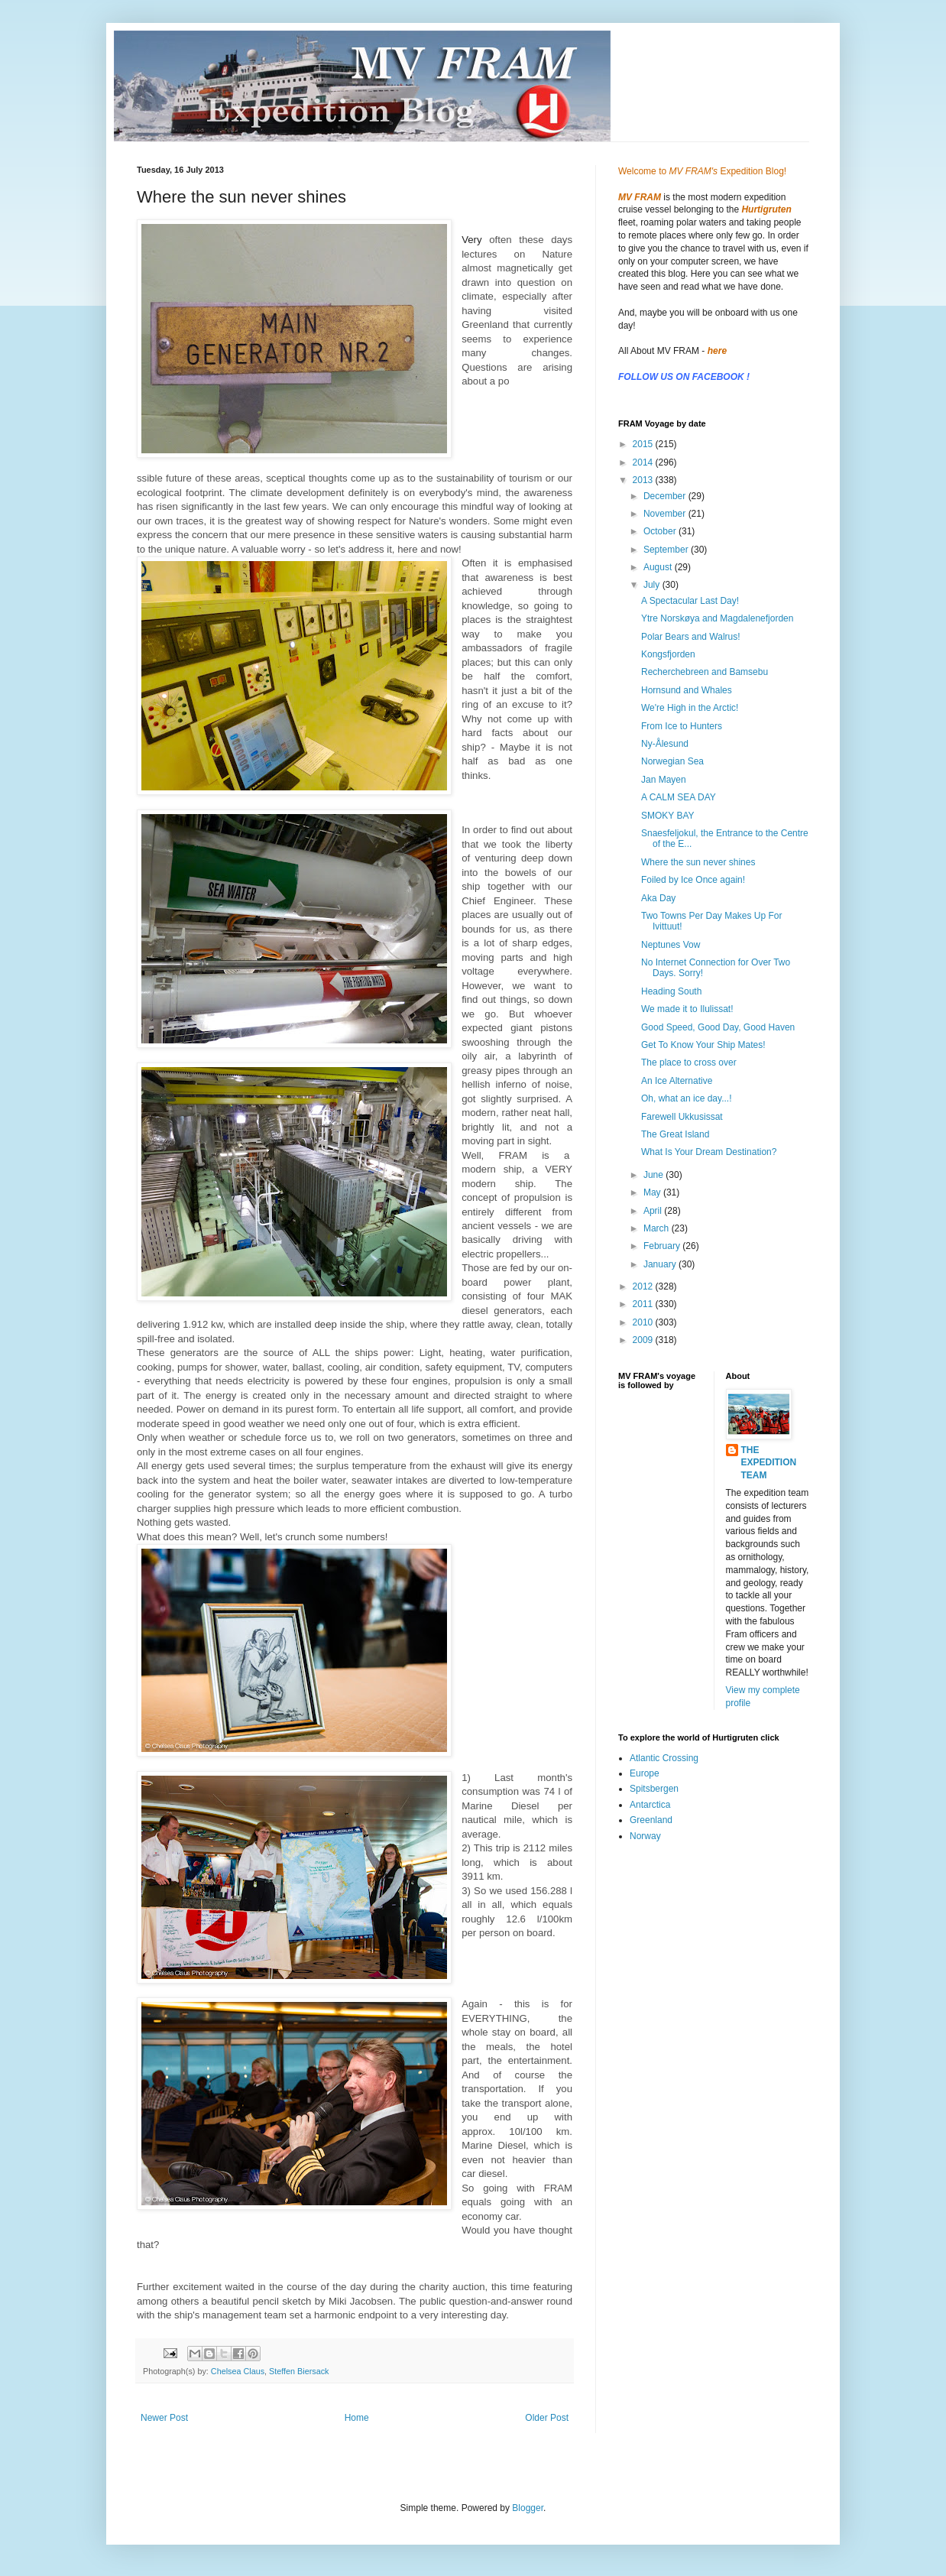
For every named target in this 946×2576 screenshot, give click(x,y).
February (662, 1246)
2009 (644, 1340)
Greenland (651, 1820)
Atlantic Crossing (664, 1758)
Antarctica (650, 1804)
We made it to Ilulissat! (687, 1009)
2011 (644, 1304)
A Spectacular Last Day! (690, 600)
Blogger (527, 2508)
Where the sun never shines (698, 862)
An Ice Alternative (676, 1080)
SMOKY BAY (668, 815)
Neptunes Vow (670, 944)
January (661, 1264)
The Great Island (675, 1134)
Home (357, 2417)
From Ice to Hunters (681, 726)
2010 (644, 1322)
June (654, 1175)
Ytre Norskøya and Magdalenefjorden (717, 618)
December (665, 496)
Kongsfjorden (668, 654)
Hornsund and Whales (686, 690)
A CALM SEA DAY (678, 797)
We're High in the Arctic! (689, 707)
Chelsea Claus (237, 2371)
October (661, 531)
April (653, 1210)
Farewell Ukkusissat (682, 1116)
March (657, 1228)
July (653, 584)
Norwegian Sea (672, 761)
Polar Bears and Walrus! (690, 636)
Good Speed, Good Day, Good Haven (718, 1027)
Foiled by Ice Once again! (693, 879)
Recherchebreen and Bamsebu (704, 672)
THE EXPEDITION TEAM (769, 1463)
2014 (644, 462)
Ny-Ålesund (664, 743)
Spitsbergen (654, 1788)
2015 (644, 444)
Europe (644, 1773)
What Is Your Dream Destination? (708, 1152)
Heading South (671, 991)
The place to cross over (689, 1062)
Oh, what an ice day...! (686, 1098)
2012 (644, 1286)
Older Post (547, 2417)
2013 (644, 480)
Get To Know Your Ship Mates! (703, 1045)
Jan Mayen (663, 779)
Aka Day (658, 898)
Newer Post (164, 2417)
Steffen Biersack (299, 2371)
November (665, 513)
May (653, 1192)
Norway (645, 1836)
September (667, 549)
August (659, 567)
